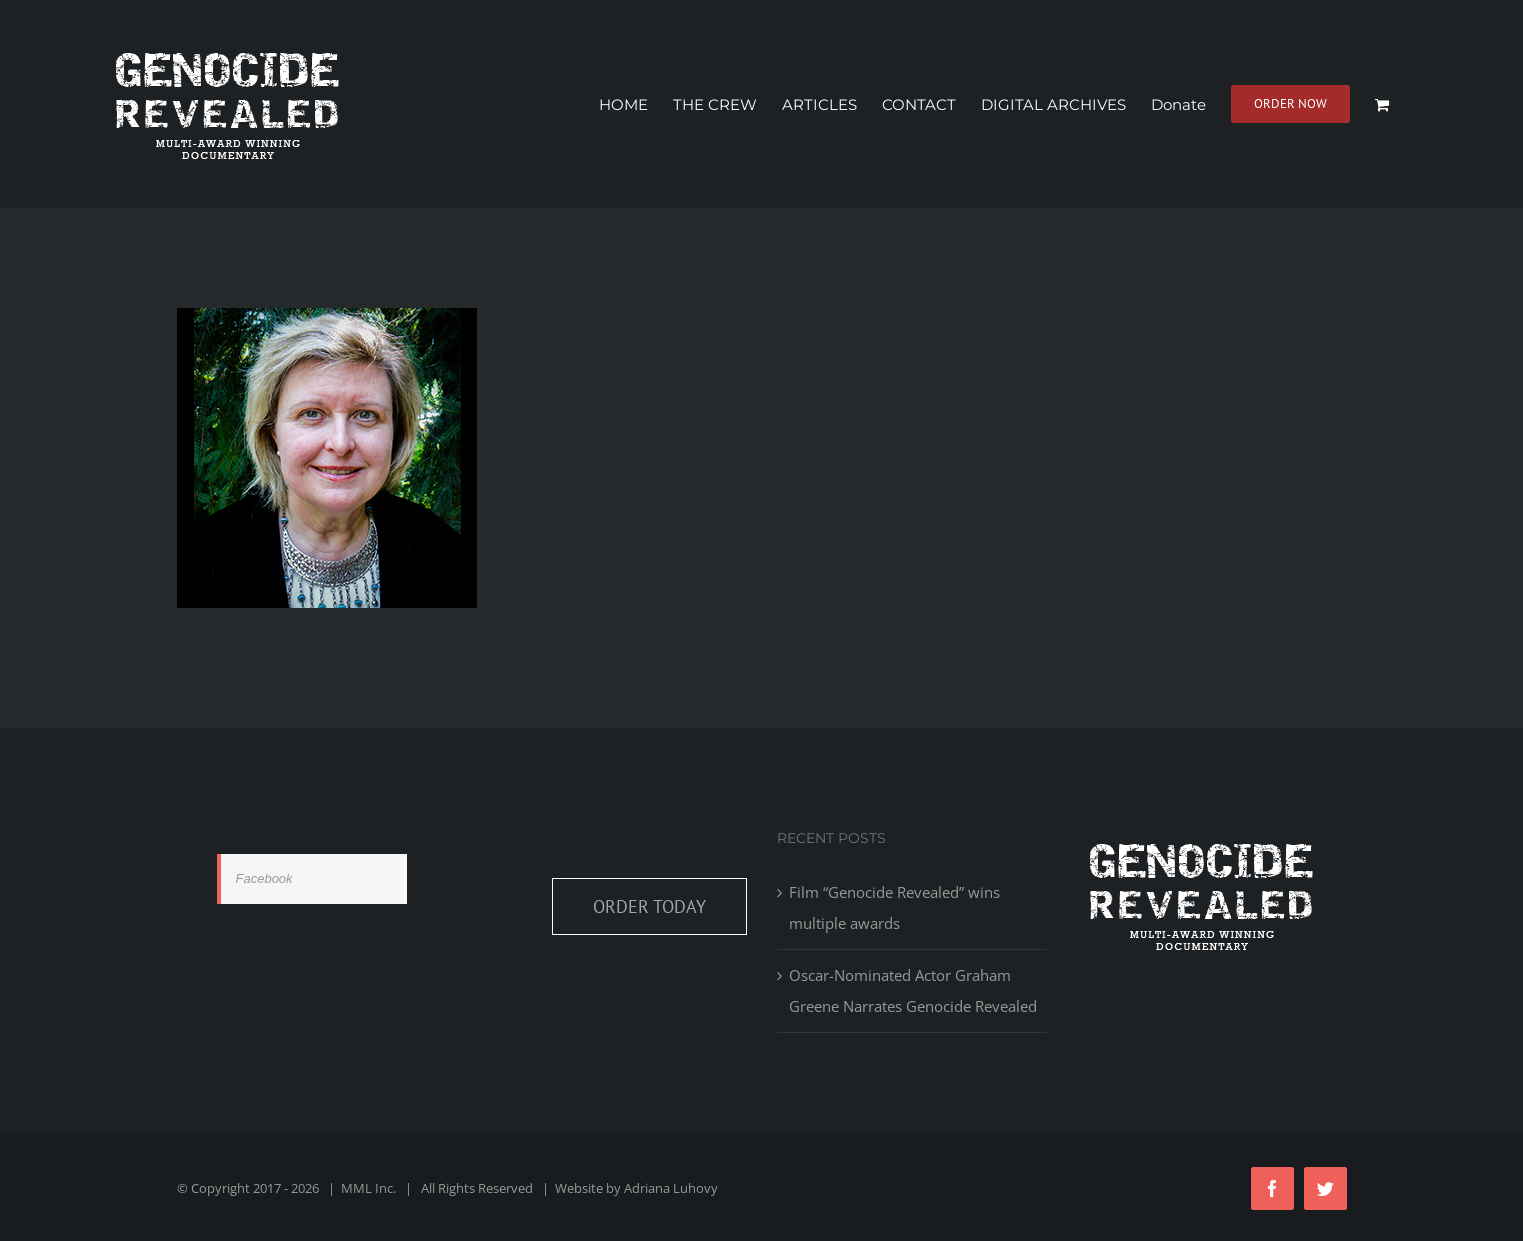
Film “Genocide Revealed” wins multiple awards (894, 907)
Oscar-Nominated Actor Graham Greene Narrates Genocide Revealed (913, 990)
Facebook (264, 878)
